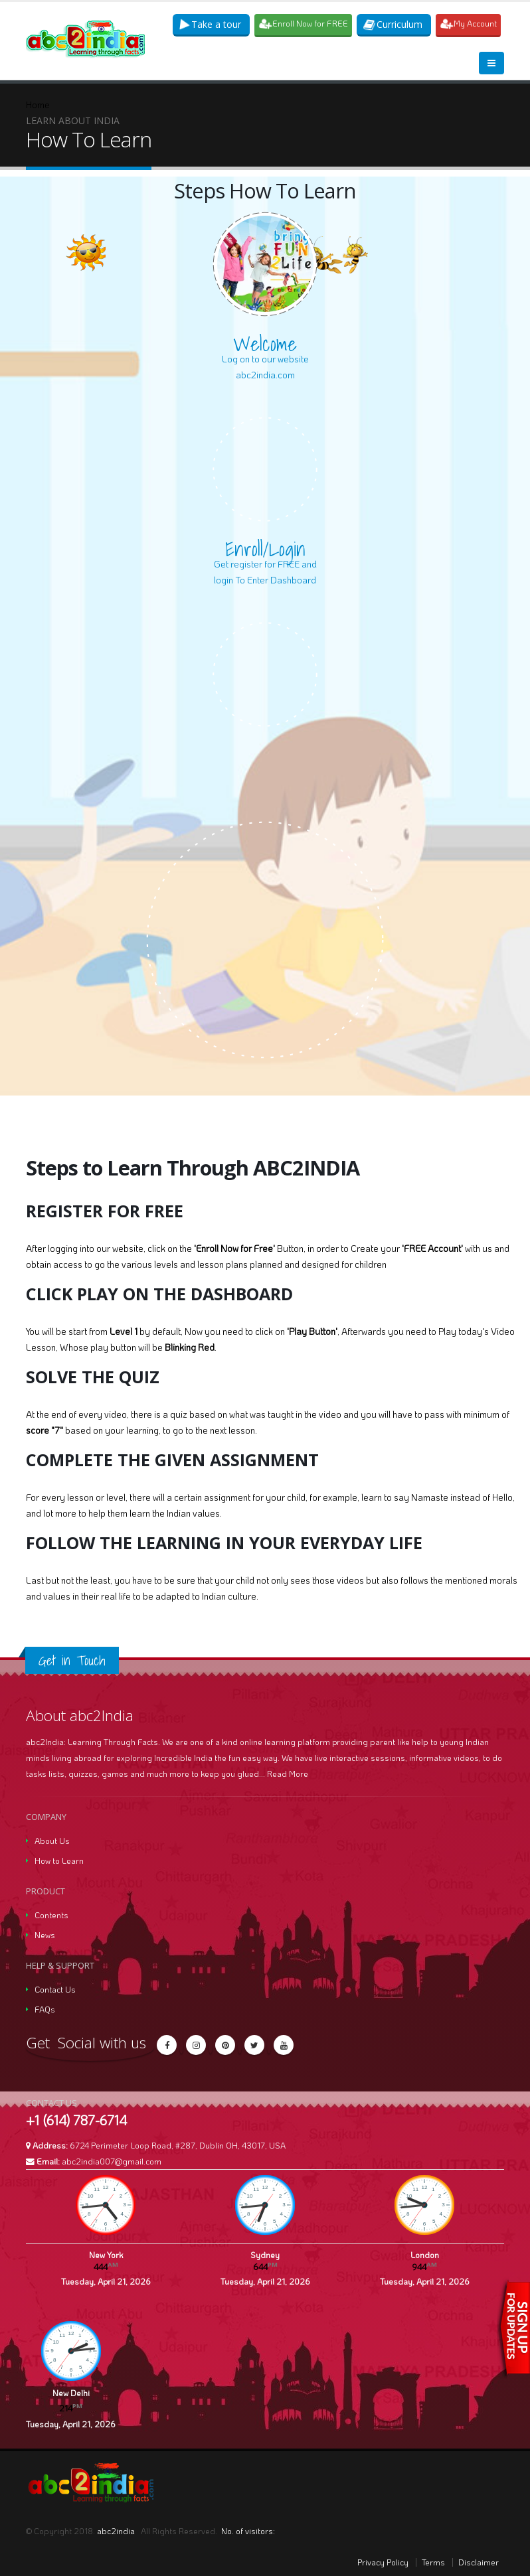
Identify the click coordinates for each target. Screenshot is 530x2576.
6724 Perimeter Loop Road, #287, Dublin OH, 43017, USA (178, 2145)
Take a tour (210, 24)
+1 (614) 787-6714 (76, 2120)
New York (106, 2254)
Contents (51, 1915)
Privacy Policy (382, 2562)
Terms (433, 2562)
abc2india (117, 2531)
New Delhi (71, 2392)
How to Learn (59, 1860)
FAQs (45, 2009)
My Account (469, 24)
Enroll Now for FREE (304, 24)
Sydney (265, 2254)
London (424, 2254)
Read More (287, 1773)
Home (38, 104)
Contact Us (55, 1989)
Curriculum (393, 24)
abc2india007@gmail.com (111, 2161)
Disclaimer (478, 2562)
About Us (52, 1840)
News (45, 1935)
